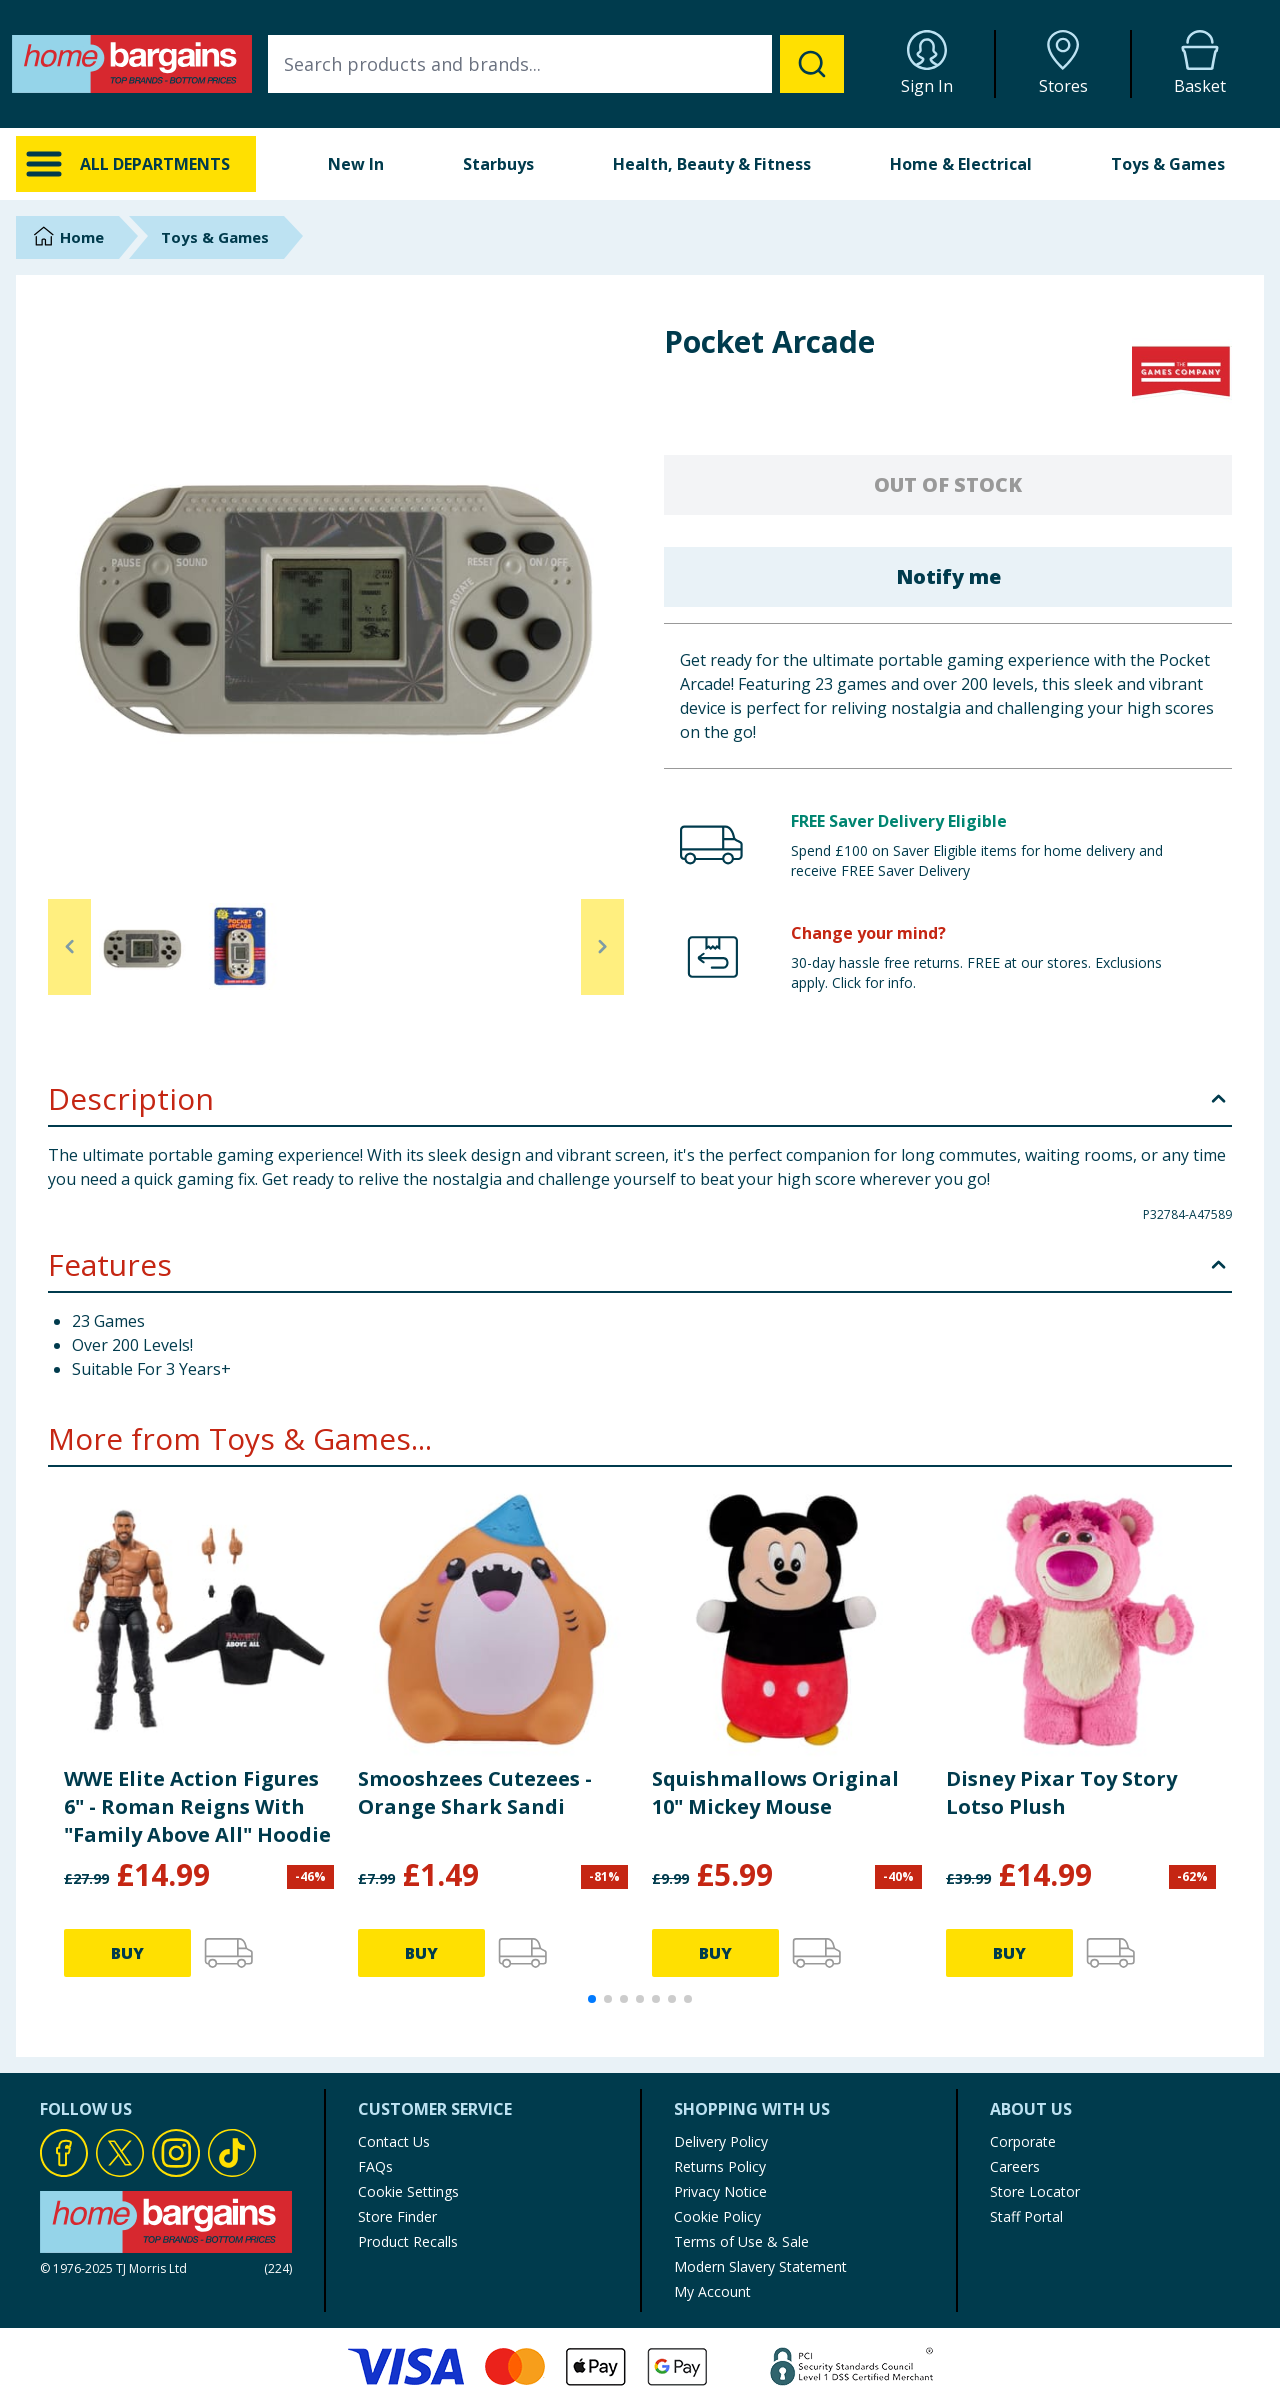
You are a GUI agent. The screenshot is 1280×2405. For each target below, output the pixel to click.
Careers (1015, 2166)
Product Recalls (408, 2241)
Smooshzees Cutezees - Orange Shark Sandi (475, 1792)
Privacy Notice (720, 2191)
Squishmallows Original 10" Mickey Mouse (775, 1792)
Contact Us (394, 2141)
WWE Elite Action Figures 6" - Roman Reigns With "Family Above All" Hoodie (197, 1806)
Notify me (948, 576)
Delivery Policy (721, 2141)
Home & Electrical (961, 164)
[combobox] (556, 64)
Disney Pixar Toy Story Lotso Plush (1061, 1792)
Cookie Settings (408, 2191)
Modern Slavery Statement (760, 2266)
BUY (127, 1953)
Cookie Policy (717, 2216)
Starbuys (498, 164)
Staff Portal (1026, 2216)
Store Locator (1035, 2191)
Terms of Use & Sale (741, 2241)
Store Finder (397, 2216)
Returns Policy (720, 2166)
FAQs (375, 2166)
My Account (712, 2291)
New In (356, 164)
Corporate (1023, 2141)
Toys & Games (1168, 164)
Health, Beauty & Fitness (712, 164)
